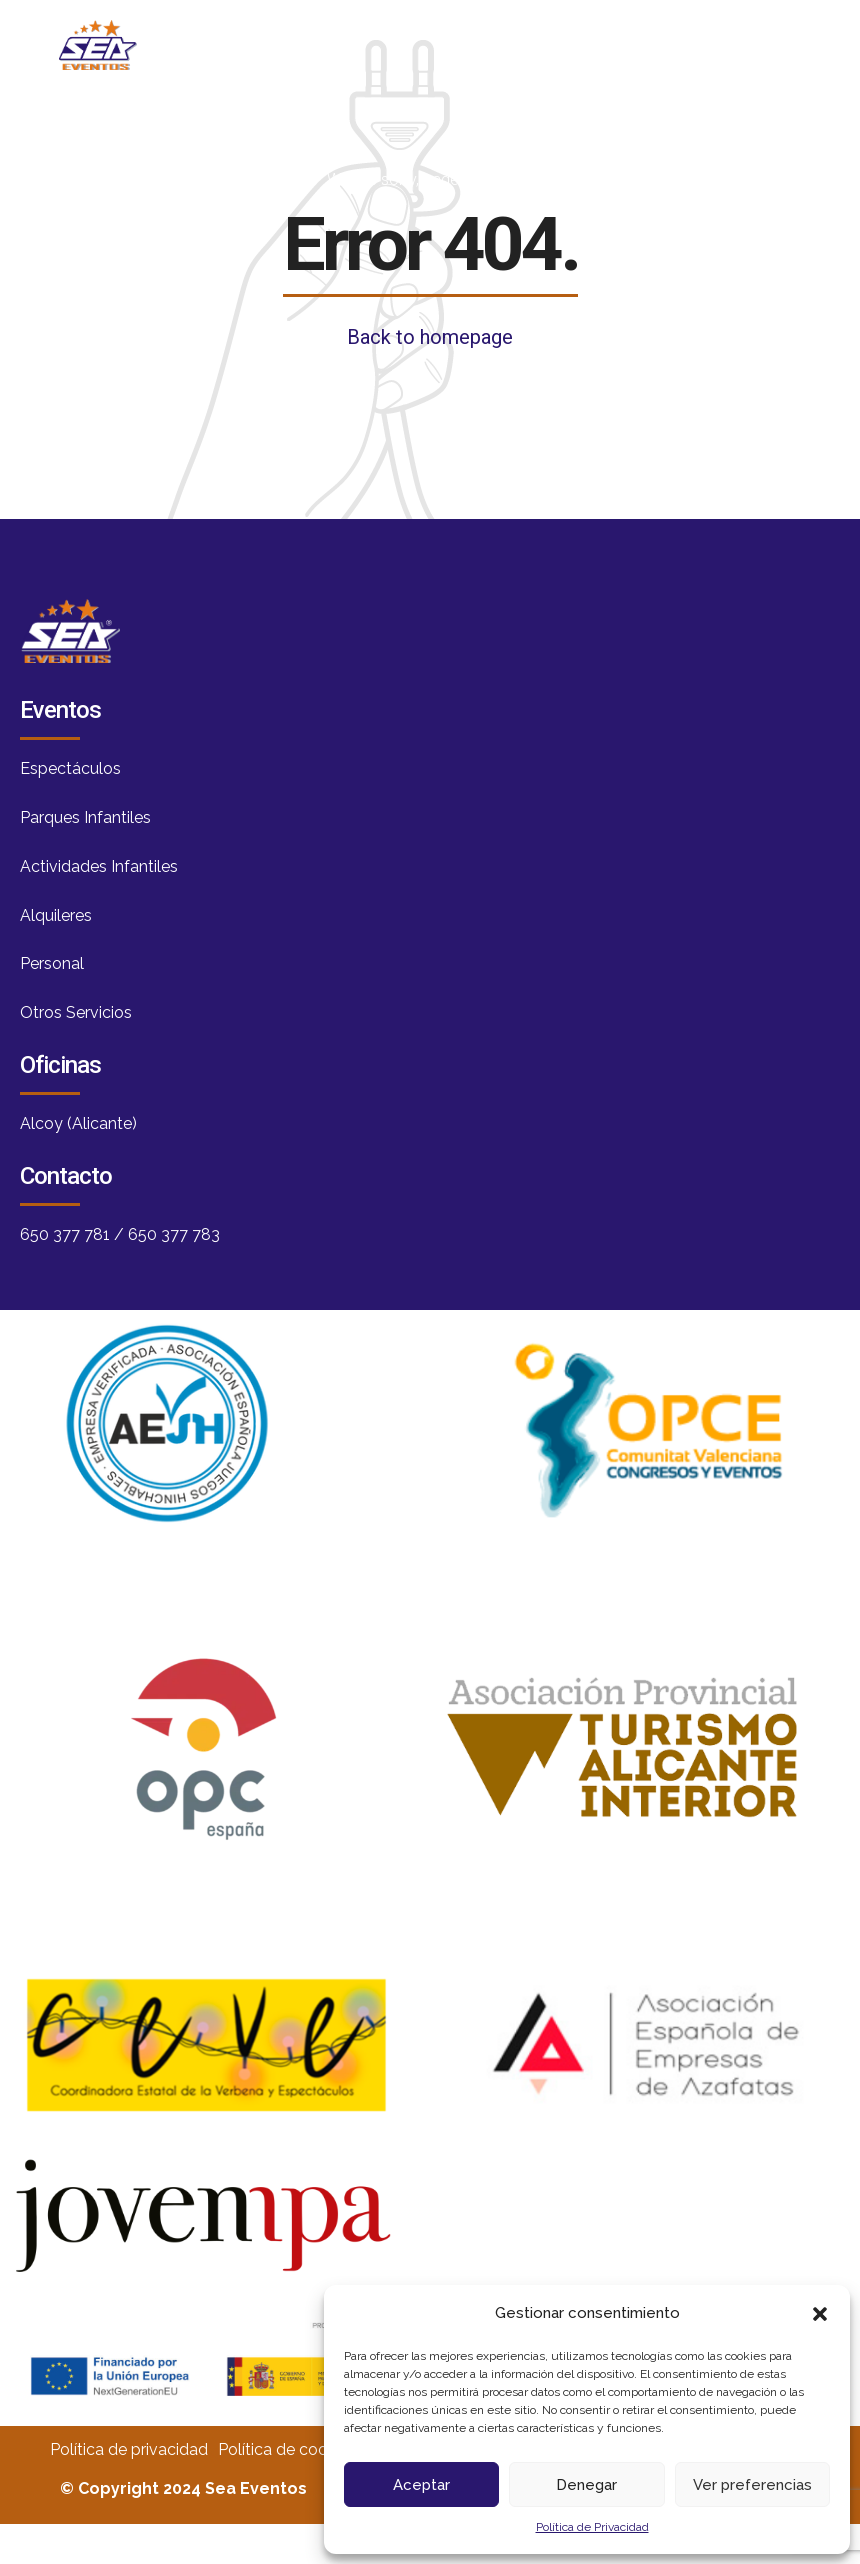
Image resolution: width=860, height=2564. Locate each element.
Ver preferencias (752, 2485)
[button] (820, 2314)
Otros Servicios (76, 1012)
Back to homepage (430, 337)
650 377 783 (174, 1234)
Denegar (586, 2485)
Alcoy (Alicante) (78, 1123)
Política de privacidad (129, 2449)
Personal (52, 963)
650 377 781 (65, 1234)
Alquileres (56, 915)
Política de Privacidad (592, 2527)
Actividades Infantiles (99, 866)
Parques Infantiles (85, 817)
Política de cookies (287, 2449)
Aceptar (421, 2485)
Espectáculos (70, 768)
